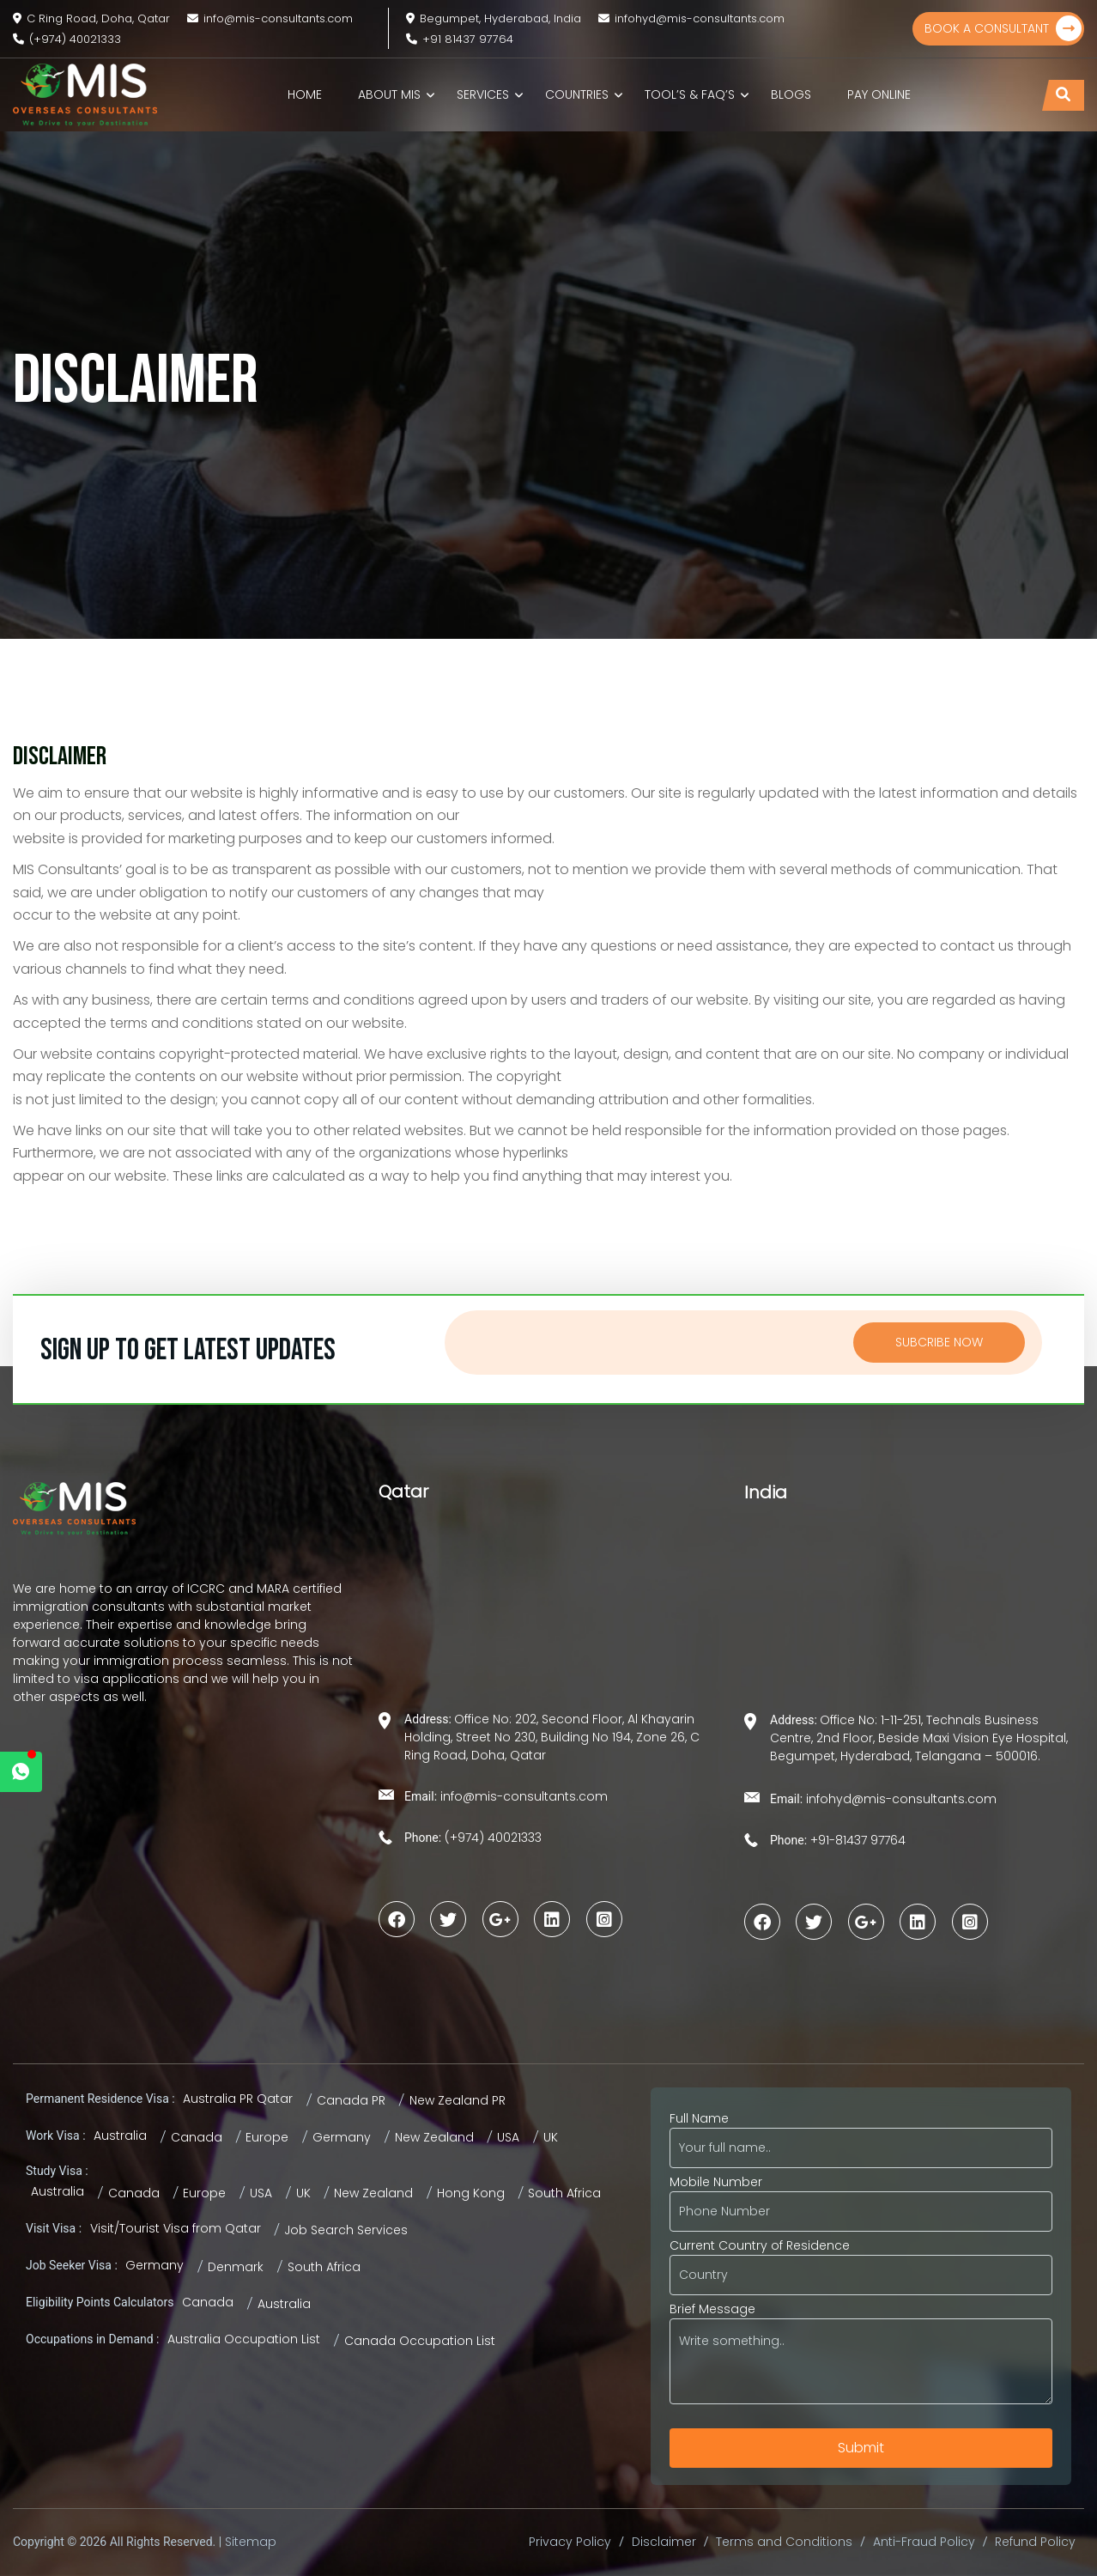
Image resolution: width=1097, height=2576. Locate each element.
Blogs (791, 94)
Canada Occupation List (419, 2340)
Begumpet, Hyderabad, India (493, 18)
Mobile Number (861, 2196)
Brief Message (861, 2354)
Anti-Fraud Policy (924, 2541)
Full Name (861, 2133)
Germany (341, 2137)
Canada (196, 2137)
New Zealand (434, 2137)
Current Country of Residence (861, 2260)
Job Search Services (346, 2230)
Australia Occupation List (243, 2339)
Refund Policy (1035, 2541)
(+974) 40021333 (67, 39)
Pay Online (879, 94)
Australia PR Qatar (238, 2098)
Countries (577, 94)
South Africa (564, 2193)
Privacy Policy (570, 2541)
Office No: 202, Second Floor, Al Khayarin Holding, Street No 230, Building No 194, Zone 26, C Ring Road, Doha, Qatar (552, 1737)
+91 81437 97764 (459, 39)
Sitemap (250, 2541)
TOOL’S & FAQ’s (690, 94)
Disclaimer (664, 2541)
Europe (266, 2137)
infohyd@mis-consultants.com (691, 18)
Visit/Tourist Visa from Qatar (175, 2228)
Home (305, 94)
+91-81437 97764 (856, 1840)
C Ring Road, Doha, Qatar (91, 18)
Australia (120, 2135)
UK (550, 2137)
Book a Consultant (1003, 28)
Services (483, 94)
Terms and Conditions (784, 2541)
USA (508, 2137)
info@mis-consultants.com (270, 18)
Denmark (236, 2266)
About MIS (389, 94)
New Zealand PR (457, 2100)
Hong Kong (471, 2193)
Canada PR (351, 2100)
